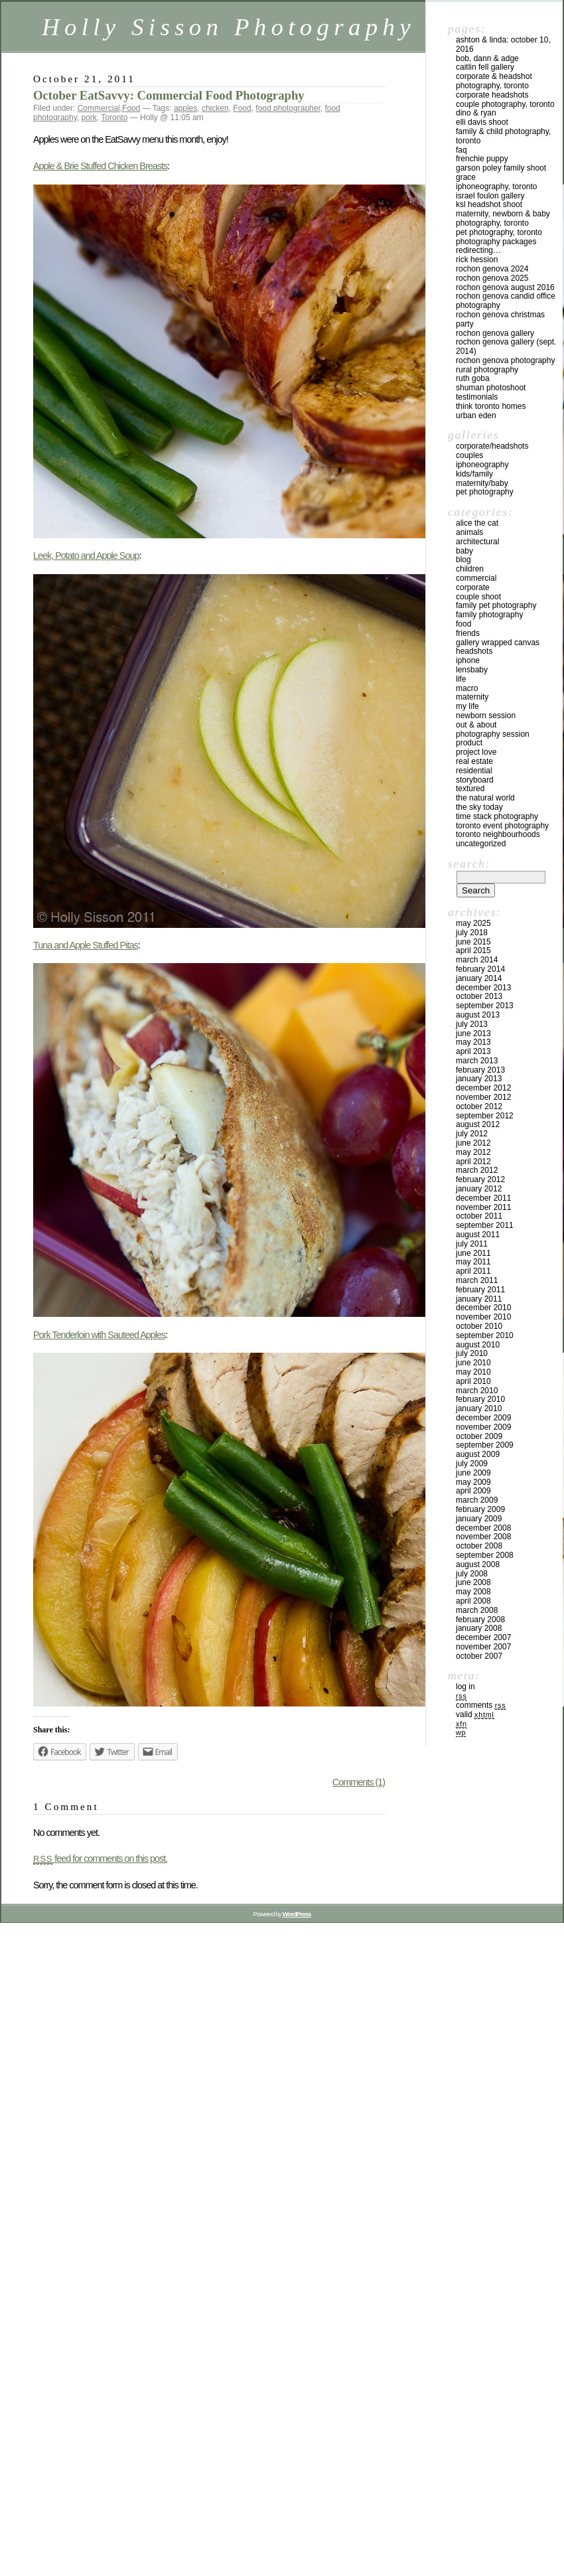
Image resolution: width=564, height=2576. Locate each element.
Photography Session (492, 734)
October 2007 (479, 1656)
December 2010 (483, 1307)
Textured (470, 788)
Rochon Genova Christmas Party (500, 319)
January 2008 (479, 1628)
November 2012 (483, 1097)
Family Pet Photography (496, 605)
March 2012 (477, 1170)
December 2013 (483, 987)
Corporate (473, 587)
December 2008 (483, 1528)
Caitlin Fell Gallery (485, 67)
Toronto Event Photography (502, 825)
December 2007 (483, 1637)
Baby (464, 551)
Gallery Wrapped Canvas (497, 642)
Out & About (476, 724)
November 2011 (483, 1207)
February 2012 (480, 1179)
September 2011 (485, 1225)
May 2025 (473, 923)
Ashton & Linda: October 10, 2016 (503, 44)
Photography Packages (496, 241)
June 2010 (473, 1362)
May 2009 (473, 1482)
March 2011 (477, 1280)
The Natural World (485, 797)
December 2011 (483, 1198)
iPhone (468, 660)
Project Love (476, 752)
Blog (463, 559)
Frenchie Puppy (482, 158)
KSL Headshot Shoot (489, 204)
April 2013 (473, 1051)
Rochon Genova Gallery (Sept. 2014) (506, 346)
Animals (469, 532)
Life (461, 679)
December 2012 (483, 1088)
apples (185, 108)
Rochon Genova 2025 (492, 278)
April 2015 (473, 950)
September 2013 (485, 1005)
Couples (469, 455)
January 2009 (479, 1518)
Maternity (472, 697)
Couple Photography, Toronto (505, 104)
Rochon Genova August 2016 (505, 287)
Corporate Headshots (492, 95)
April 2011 (473, 1271)
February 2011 (480, 1289)
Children (470, 568)
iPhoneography (482, 464)
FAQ (461, 150)
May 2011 (473, 1261)
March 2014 (477, 959)
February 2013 (480, 1070)
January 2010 (479, 1408)
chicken (215, 108)
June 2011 (473, 1253)
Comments (481, 1705)
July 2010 (472, 1353)
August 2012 (478, 1124)
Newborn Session (486, 715)
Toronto (114, 117)
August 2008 (478, 1564)
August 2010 (478, 1344)
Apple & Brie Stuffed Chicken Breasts (100, 166)
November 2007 (483, 1646)
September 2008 (485, 1555)
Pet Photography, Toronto (499, 232)
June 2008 (473, 1582)
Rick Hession (477, 259)
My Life (467, 706)
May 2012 (473, 1152)
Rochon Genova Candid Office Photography (505, 300)
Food (131, 108)
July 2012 (472, 1133)
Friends (468, 633)
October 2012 (479, 1106)
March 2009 (477, 1500)
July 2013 (472, 1024)
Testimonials (477, 397)
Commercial (99, 108)
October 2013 (479, 996)
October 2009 (479, 1436)
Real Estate (474, 761)
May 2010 (473, 1372)
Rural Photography (487, 369)
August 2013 (478, 1015)
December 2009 (483, 1417)
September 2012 (485, 1115)
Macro (467, 688)
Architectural (477, 541)
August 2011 (478, 1234)
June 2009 (473, 1472)
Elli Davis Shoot (482, 122)
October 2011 (479, 1216)
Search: (469, 863)
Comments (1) (358, 1782)
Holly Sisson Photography (228, 26)
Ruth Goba (473, 378)
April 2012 (473, 1161)
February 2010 (480, 1399)
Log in (465, 1686)
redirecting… (478, 250)
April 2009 (473, 1490)
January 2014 (479, 978)
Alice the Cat (477, 523)
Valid (475, 1714)
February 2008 (480, 1619)
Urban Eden (476, 415)
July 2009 (472, 1463)
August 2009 (478, 1454)
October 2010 (479, 1326)
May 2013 (473, 1042)
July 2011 (472, 1244)
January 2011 (479, 1299)
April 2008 (473, 1601)
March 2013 (477, 1060)
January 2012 (479, 1188)
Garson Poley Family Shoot (501, 168)
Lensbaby (472, 669)
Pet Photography (485, 491)
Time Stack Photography (497, 816)
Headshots (474, 651)
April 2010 (473, 1381)
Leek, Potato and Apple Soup (86, 555)
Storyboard (475, 780)
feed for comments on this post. (100, 1858)
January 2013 (479, 1078)
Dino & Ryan (476, 112)
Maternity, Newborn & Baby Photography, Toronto (503, 218)
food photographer (287, 108)
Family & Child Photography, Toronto (503, 136)
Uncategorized (481, 843)
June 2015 (473, 942)
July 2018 (472, 932)
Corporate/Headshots (492, 446)
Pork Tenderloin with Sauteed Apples (99, 1334)
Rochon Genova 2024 (492, 268)
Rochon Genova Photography (505, 360)
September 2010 (485, 1335)
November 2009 (483, 1427)
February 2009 (480, 1509)
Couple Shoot (478, 596)
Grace (466, 177)
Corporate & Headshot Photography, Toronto (494, 81)
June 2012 (473, 1143)
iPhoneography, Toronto (496, 186)
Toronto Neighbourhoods (498, 834)
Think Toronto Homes (491, 406)
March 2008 (477, 1610)
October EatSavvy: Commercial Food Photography (169, 95)
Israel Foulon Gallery (490, 195)
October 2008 (479, 1546)
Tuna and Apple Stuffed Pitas (85, 945)
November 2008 (483, 1536)
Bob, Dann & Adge (487, 58)
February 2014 (480, 969)
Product (469, 742)
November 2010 (483, 1317)
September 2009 (485, 1445)
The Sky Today (479, 807)
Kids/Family (474, 474)
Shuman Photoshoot (491, 387)
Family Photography (489, 614)
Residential (474, 770)
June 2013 (473, 1033)
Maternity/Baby (482, 483)
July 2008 (472, 1573)
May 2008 (473, 1591)
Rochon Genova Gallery (495, 333)
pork (89, 117)
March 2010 (477, 1390)
